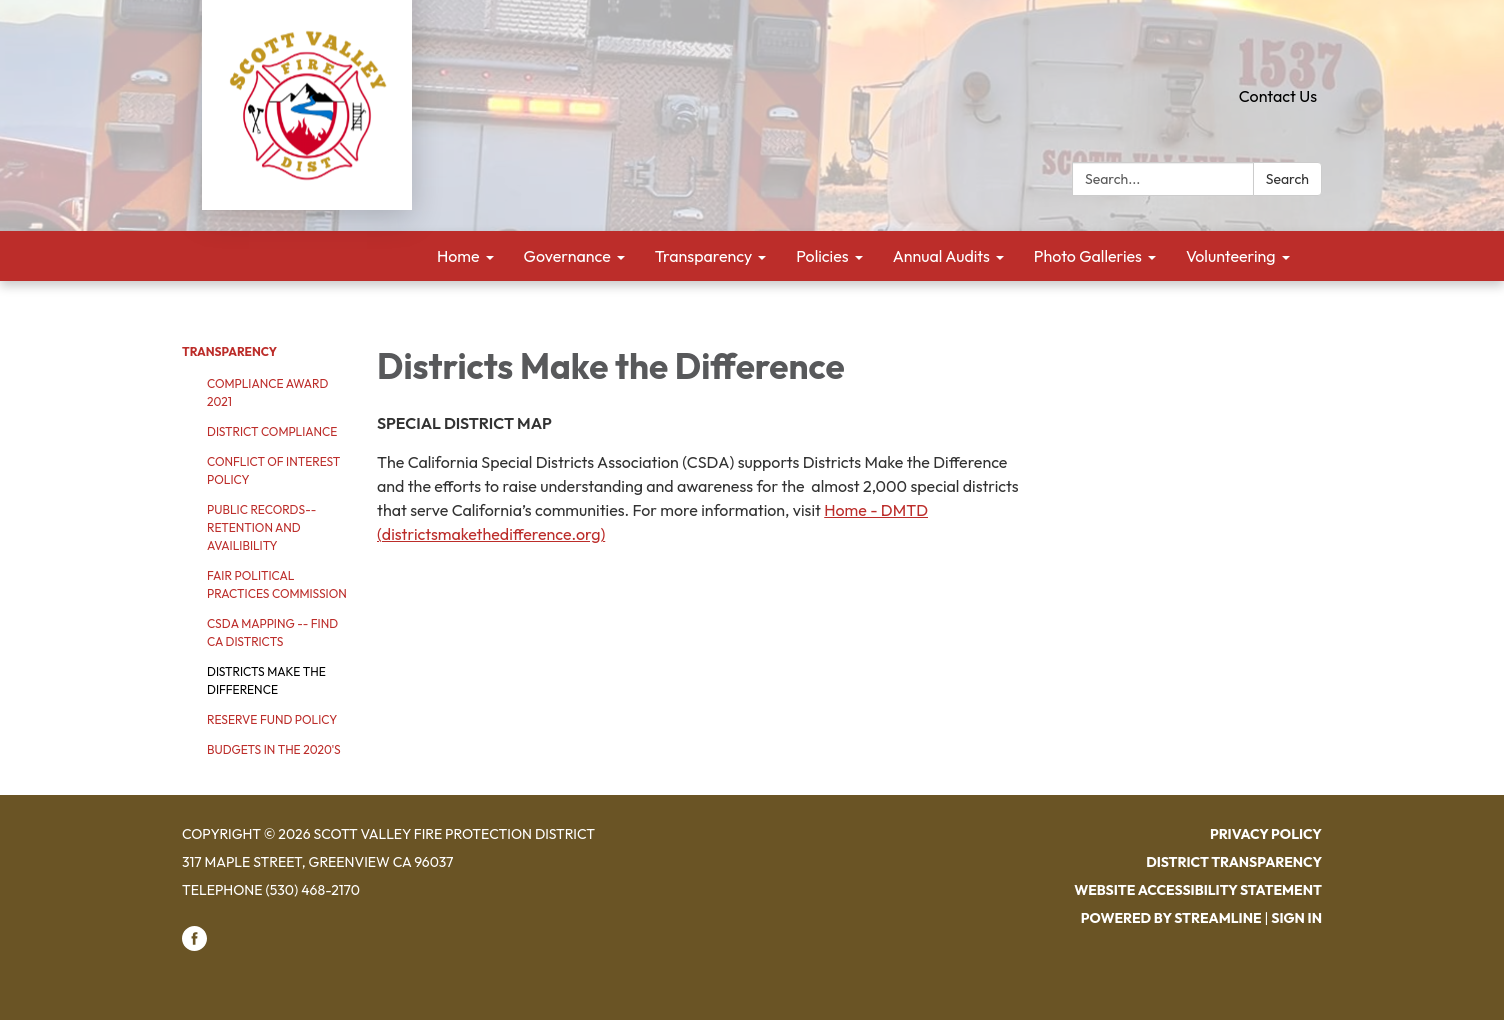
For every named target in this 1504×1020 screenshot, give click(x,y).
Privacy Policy (1266, 834)
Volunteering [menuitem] (1231, 256)
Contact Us (1278, 96)
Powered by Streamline (1171, 918)
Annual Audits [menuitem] (941, 256)
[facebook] (194, 946)
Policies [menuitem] (822, 256)
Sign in (1296, 918)
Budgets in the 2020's (274, 749)
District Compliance (272, 431)
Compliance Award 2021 (267, 392)
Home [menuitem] (458, 256)
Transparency (229, 351)
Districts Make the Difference (266, 680)
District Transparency (1234, 862)
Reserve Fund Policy (272, 719)
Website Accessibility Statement (1198, 890)
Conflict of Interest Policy (273, 470)
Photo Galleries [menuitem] (1088, 256)
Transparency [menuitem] (704, 256)
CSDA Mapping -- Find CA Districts (272, 632)
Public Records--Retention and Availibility (261, 527)
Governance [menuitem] (567, 256)
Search (1287, 179)
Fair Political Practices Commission (277, 584)
